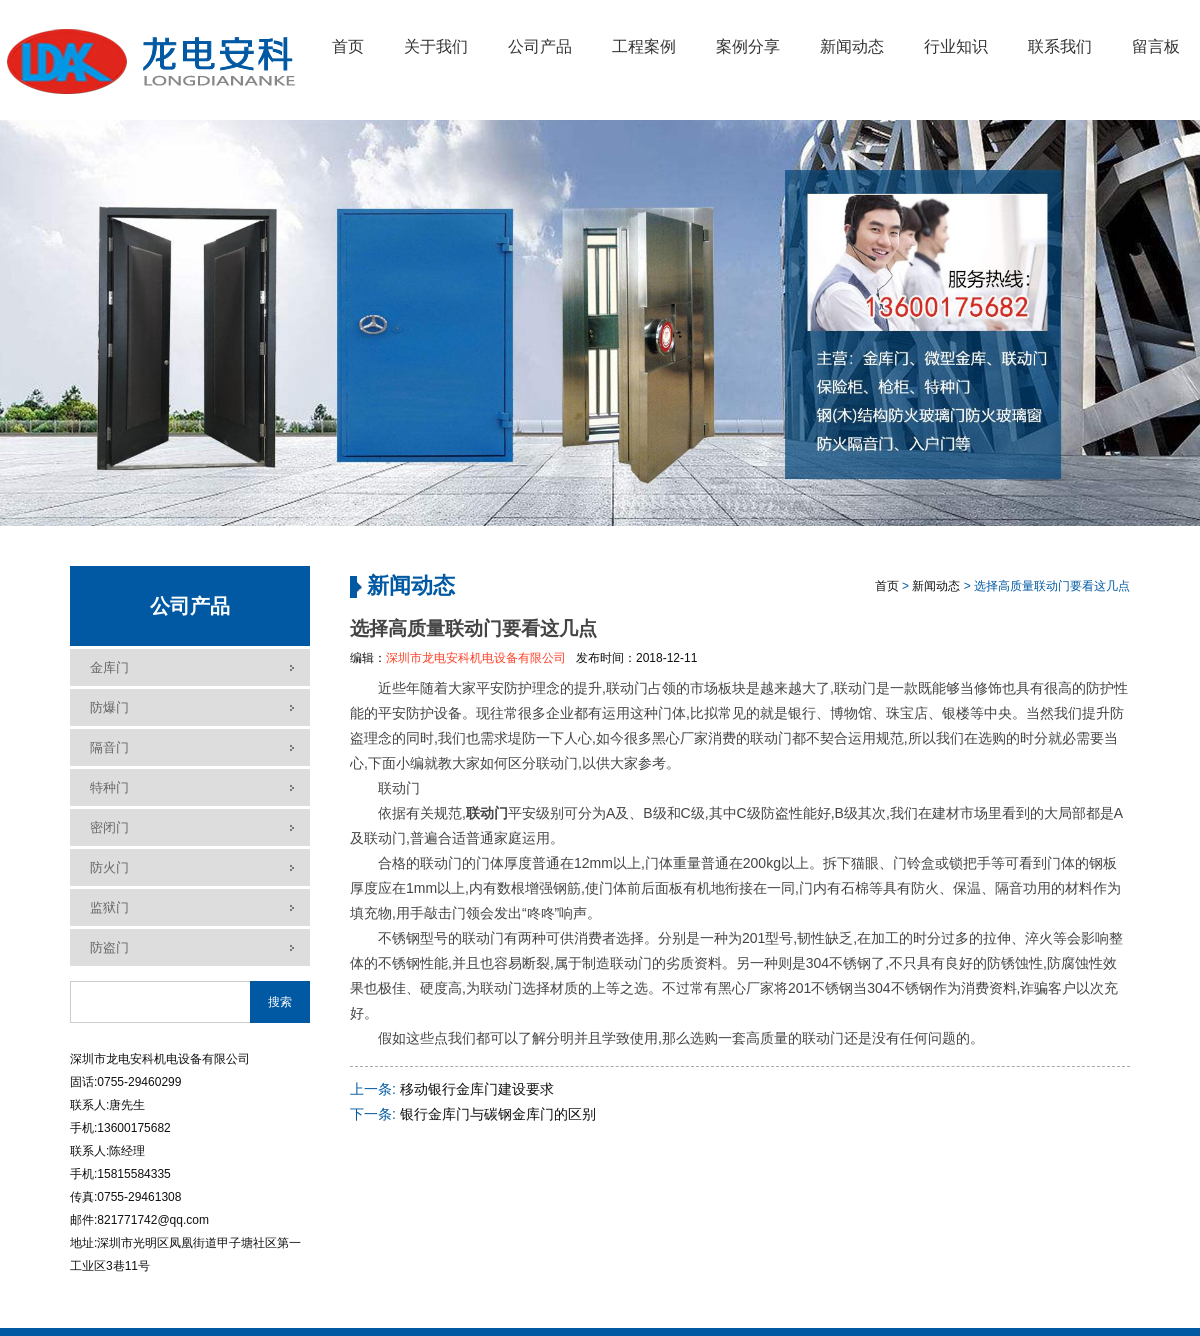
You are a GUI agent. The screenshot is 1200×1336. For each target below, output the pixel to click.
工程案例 (644, 46)
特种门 (109, 787)
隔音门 (109, 747)
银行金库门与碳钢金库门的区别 (498, 1114)
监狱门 (109, 907)
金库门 (109, 667)
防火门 (109, 867)
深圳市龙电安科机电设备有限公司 (476, 658)
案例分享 (748, 46)
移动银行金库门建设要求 (477, 1089)
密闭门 (109, 827)
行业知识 (956, 46)
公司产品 (540, 46)
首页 (348, 46)
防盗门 (109, 947)
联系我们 (1060, 46)
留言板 (1156, 46)
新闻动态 (852, 46)
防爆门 (109, 707)
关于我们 (436, 46)
